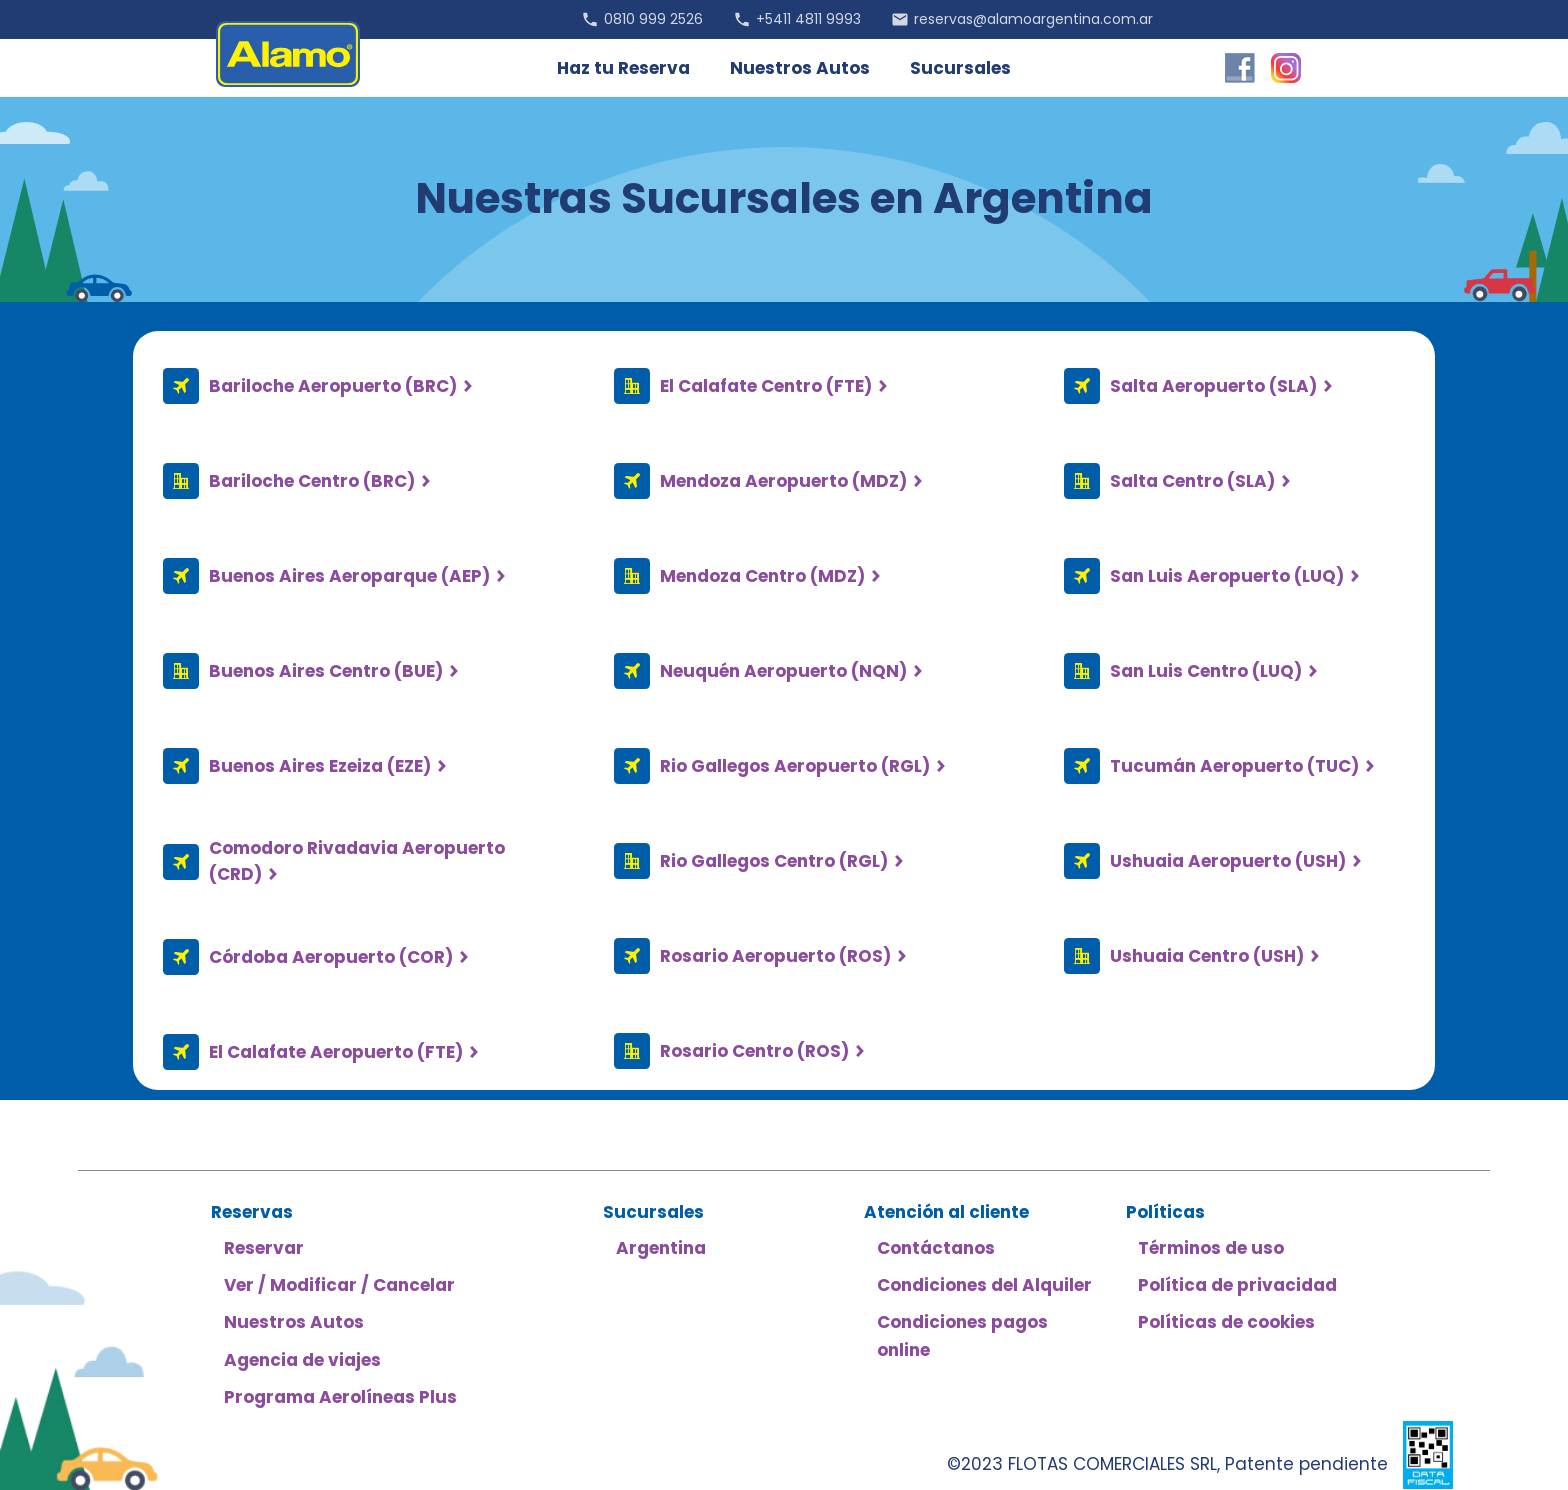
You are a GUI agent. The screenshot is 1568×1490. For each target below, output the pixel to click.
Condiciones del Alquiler (984, 1285)
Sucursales (960, 68)
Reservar (264, 1248)
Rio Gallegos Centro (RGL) (774, 861)
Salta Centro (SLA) (1192, 481)
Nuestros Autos (800, 68)
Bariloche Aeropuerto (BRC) (333, 386)
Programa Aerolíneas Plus (340, 1397)
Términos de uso (1211, 1248)
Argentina (661, 1248)
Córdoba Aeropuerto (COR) (331, 957)
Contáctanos (936, 1248)
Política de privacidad (1237, 1285)
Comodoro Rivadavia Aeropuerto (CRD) (357, 861)
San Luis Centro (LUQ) (1206, 671)
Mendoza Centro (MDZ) (762, 576)
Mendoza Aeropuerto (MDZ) (783, 481)
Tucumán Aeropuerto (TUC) (1234, 766)
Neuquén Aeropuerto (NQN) (783, 671)
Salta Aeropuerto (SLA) (1213, 386)
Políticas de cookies (1226, 1322)
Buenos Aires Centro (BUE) (326, 671)
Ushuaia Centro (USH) (1207, 956)
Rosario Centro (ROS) (754, 1051)
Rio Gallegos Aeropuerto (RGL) (795, 766)
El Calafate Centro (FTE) (766, 386)
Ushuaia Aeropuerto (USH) (1228, 861)
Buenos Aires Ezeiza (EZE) (320, 766)
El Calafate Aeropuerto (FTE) (336, 1052)
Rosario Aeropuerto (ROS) (775, 956)
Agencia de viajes (302, 1360)
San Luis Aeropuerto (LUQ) (1227, 576)
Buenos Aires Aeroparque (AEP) (349, 576)
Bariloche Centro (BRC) (312, 481)
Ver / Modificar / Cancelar (339, 1285)
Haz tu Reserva (623, 68)
